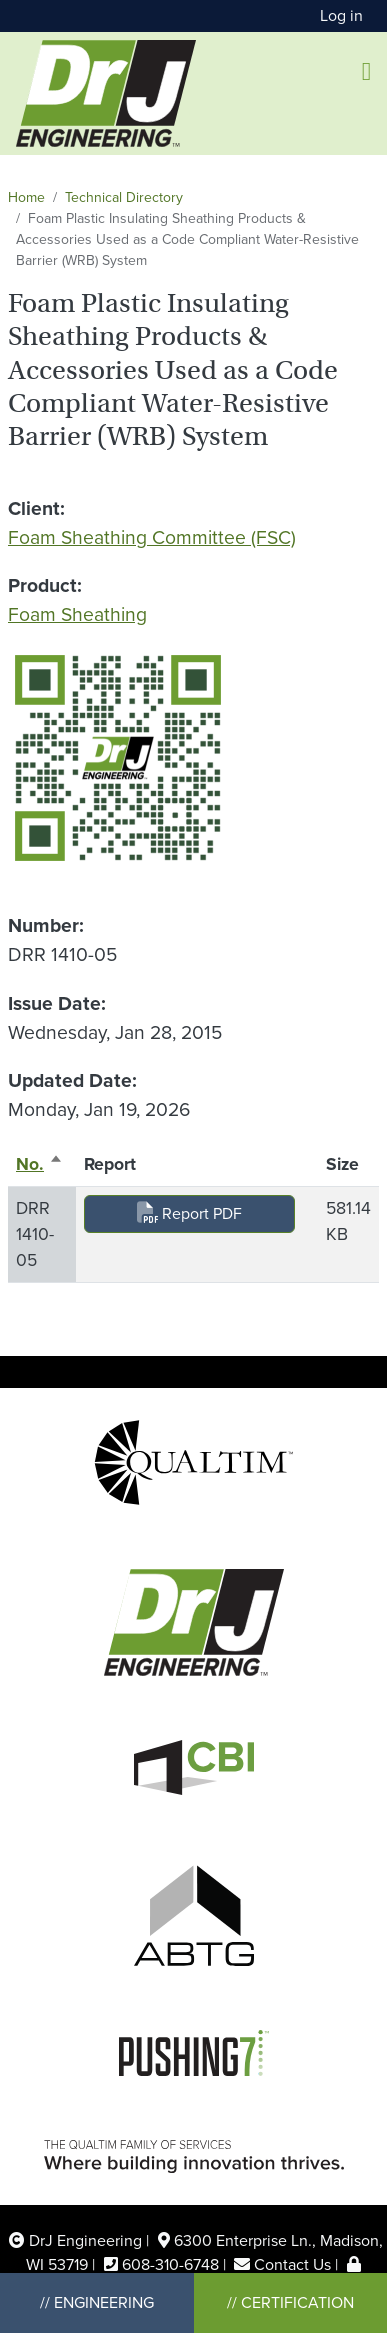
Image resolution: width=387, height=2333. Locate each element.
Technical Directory (124, 197)
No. (39, 1164)
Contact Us (292, 2264)
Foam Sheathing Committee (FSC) (152, 537)
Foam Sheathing (77, 614)
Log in (341, 15)
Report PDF (189, 1213)
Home (26, 197)
